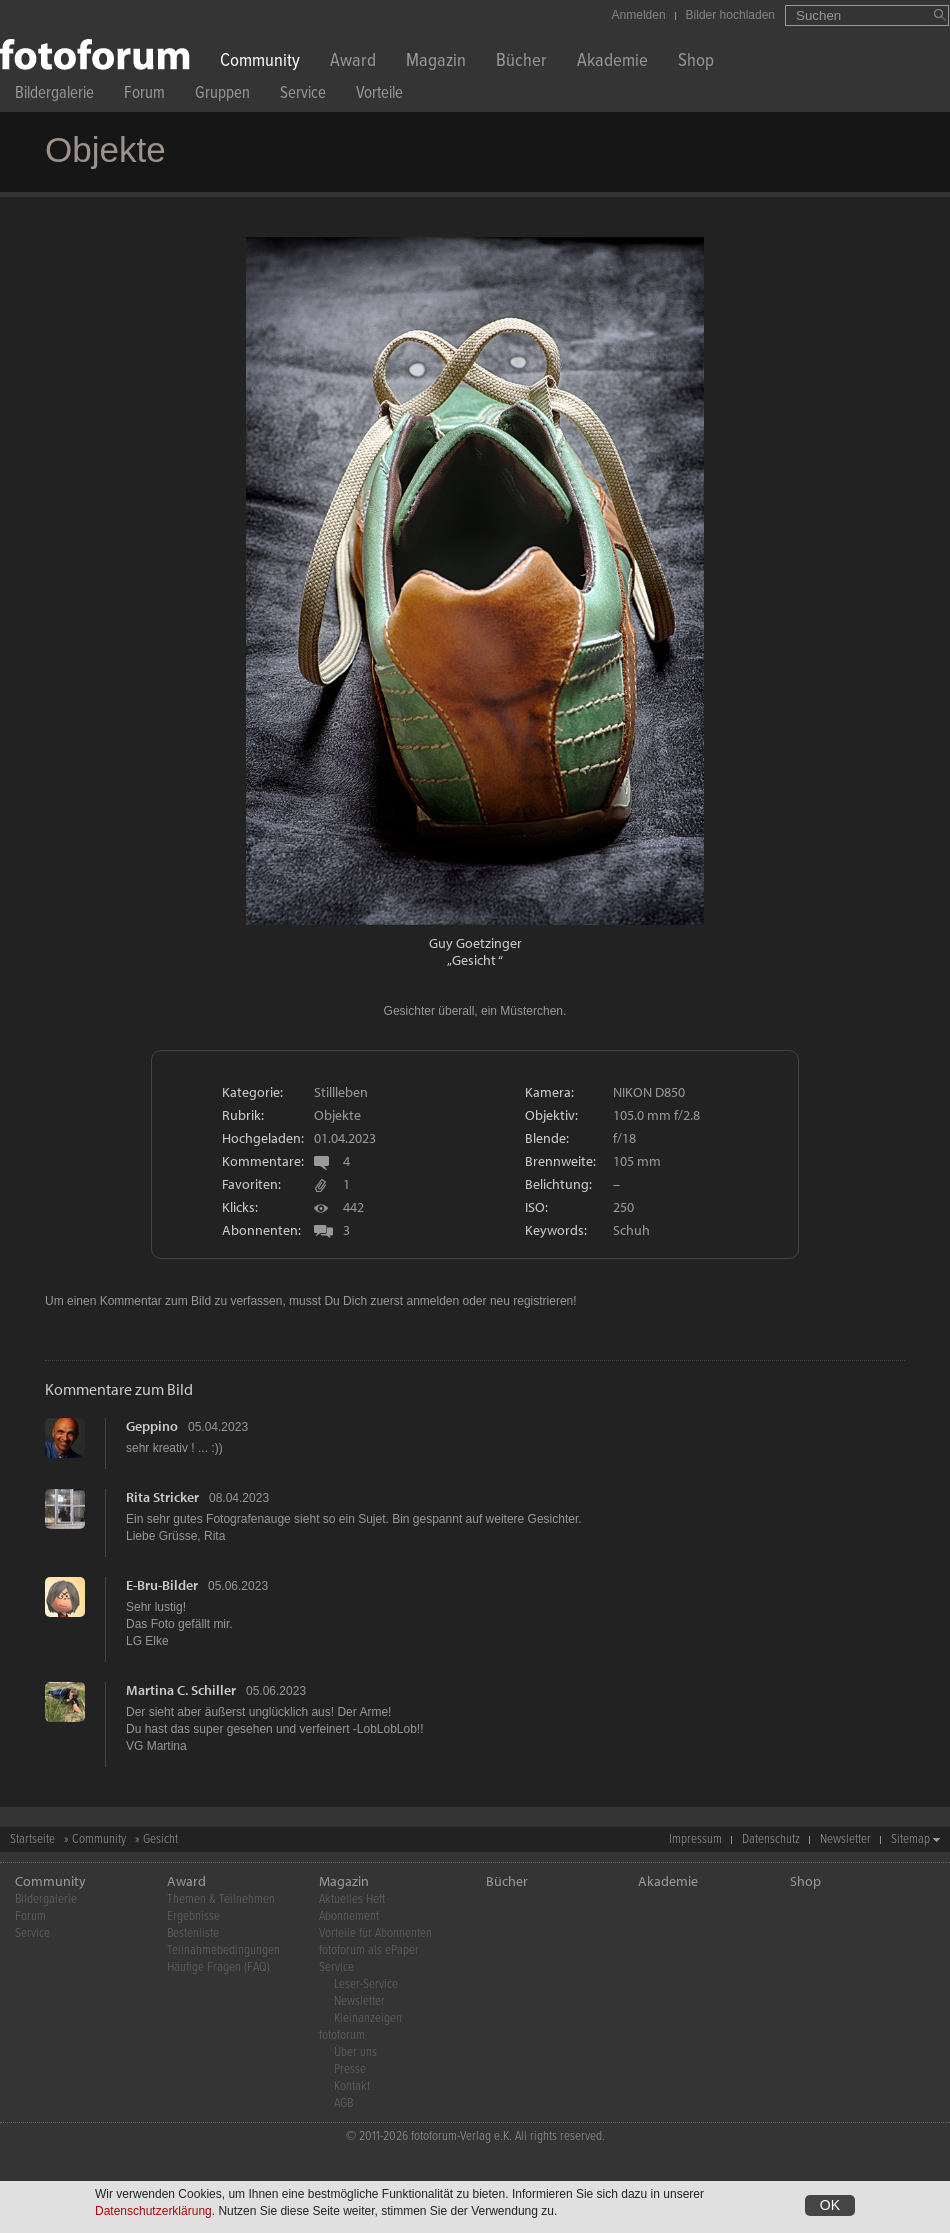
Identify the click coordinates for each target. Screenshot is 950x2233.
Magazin (436, 62)
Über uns (355, 2052)
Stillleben (341, 1092)
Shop (696, 62)
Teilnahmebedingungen (223, 1950)
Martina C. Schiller (181, 1690)
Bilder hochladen (730, 15)
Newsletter (845, 1839)
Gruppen (222, 95)
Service (303, 95)
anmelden (432, 1301)
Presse (350, 2069)
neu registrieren (531, 1301)
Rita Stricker (162, 1497)
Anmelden (639, 15)
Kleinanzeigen (368, 2018)
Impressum (695, 1839)
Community (260, 62)
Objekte (337, 1115)
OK (830, 2205)
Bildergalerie (54, 95)
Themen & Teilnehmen (221, 1899)
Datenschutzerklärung (153, 2211)
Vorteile (379, 95)
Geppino (152, 1426)
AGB (343, 2103)
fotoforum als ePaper (369, 1950)
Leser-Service (366, 1984)
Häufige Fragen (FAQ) (218, 1967)
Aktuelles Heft (352, 1899)
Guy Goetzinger (475, 943)
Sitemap (910, 1839)
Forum (144, 95)
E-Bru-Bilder (162, 1585)
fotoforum (342, 2035)
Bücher (521, 62)
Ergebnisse (193, 1916)
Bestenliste (193, 1933)
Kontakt (352, 2086)
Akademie (612, 62)
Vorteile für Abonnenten (375, 1933)
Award (353, 62)
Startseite (32, 1839)
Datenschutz (771, 1839)
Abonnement (349, 1916)
